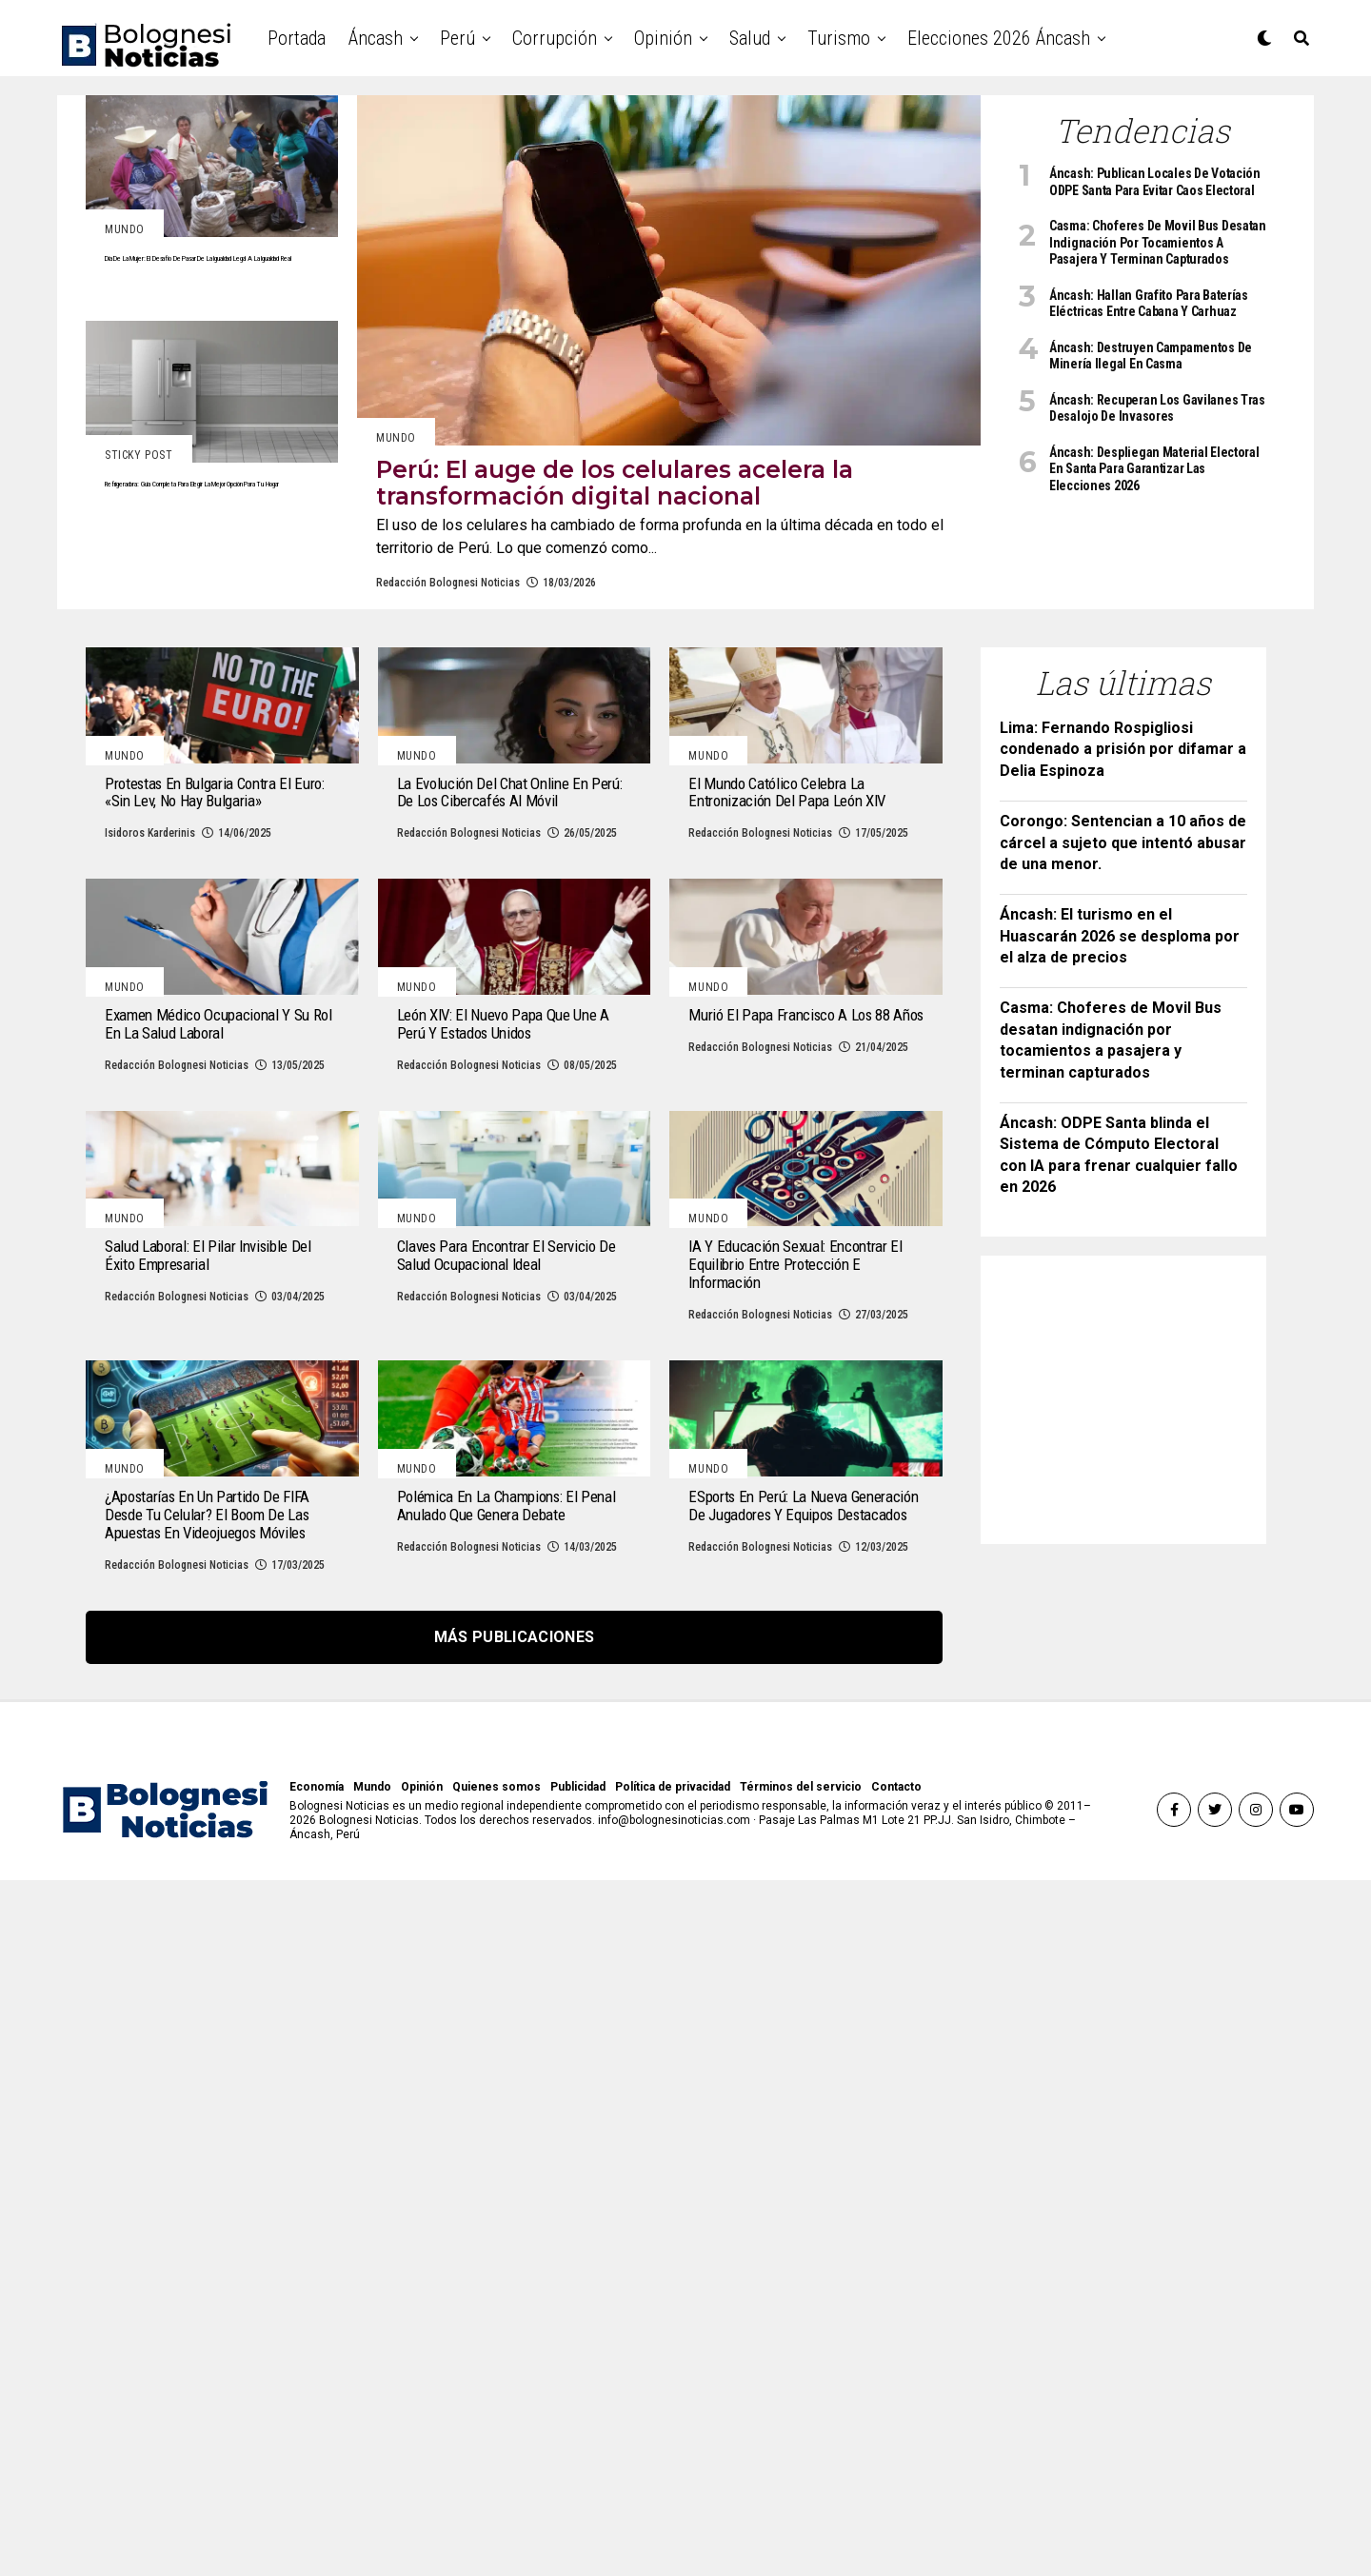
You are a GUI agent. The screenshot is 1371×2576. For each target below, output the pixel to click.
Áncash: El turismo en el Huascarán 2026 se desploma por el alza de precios (1120, 991)
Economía (316, 2482)
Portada (297, 38)
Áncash (375, 38)
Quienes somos (496, 2482)
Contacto (896, 2482)
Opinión (663, 38)
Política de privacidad (672, 2482)
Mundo (372, 2482)
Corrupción (554, 38)
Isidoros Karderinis (150, 1048)
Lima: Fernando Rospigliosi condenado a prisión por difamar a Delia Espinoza (1123, 804)
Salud (749, 38)
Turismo (838, 38)
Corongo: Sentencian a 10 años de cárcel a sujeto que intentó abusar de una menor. (1123, 897)
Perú (457, 38)
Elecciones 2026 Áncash (998, 38)
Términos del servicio (801, 2482)
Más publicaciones (514, 2333)
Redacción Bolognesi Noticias (448, 637)
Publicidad (578, 2482)
